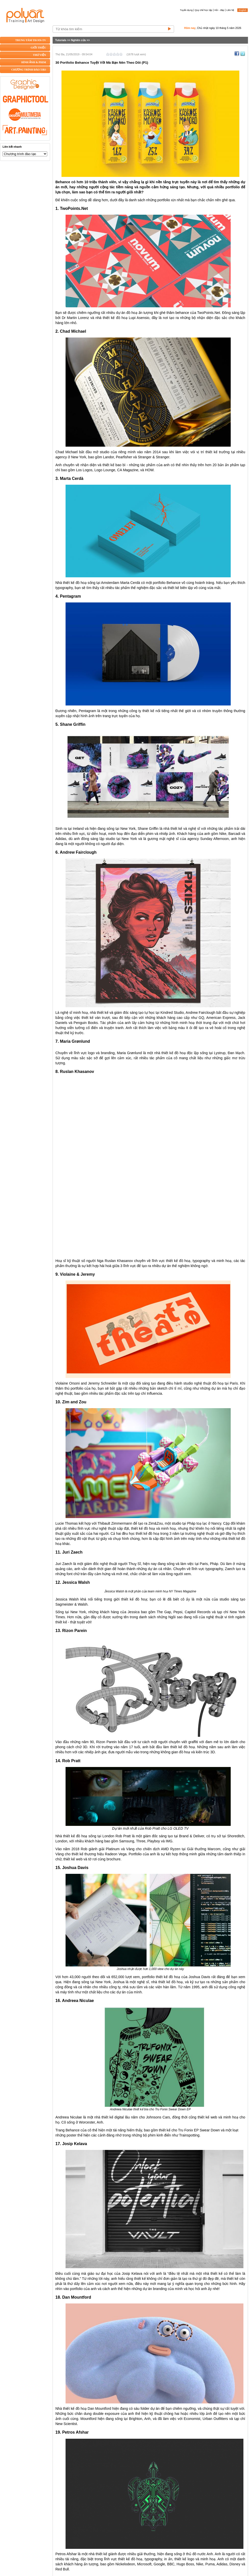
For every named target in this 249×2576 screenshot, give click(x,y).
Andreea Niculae (68, 1940)
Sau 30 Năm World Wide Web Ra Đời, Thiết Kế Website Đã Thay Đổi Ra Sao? (106, 2527)
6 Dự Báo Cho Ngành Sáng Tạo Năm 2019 (85, 2532)
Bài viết (126, 2551)
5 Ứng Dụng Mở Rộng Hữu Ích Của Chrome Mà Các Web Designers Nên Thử (106, 2486)
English (242, 10)
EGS (123, 2563)
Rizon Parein (106, 1564)
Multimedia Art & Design (72, 2551)
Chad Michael (66, 452)
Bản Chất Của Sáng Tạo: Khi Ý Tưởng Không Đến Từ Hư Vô (95, 2523)
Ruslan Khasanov (119, 1083)
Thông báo (142, 2551)
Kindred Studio (172, 1013)
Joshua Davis (199, 1799)
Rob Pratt (123, 1658)
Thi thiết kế (176, 2551)
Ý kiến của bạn (109, 2465)
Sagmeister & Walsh (71, 1427)
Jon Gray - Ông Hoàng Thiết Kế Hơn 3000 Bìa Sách (90, 2500)
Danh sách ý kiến (74, 2465)
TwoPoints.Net (208, 313)
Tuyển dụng (186, 10)
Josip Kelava (131, 2096)
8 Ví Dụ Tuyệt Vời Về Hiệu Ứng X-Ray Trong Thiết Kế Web (94, 2495)
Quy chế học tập (203, 10)
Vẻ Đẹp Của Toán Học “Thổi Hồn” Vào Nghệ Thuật (89, 2491)
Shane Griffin (148, 829)
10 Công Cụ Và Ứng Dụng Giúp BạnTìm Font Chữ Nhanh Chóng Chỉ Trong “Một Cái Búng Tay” (116, 2514)
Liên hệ (230, 10)
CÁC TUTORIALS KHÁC (70, 2475)
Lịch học (159, 2551)
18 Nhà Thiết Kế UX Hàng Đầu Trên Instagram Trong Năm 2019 (97, 2509)
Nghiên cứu (78, 40)
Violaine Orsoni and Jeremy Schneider (86, 1206)
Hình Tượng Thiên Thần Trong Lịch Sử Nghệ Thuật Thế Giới (95, 2482)
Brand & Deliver (191, 1658)
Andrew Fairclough (200, 1013)
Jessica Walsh (67, 1422)
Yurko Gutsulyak (68, 2417)
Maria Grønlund (129, 1053)
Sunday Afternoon (214, 839)
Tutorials (60, 40)
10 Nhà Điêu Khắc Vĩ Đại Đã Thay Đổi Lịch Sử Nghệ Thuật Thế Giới (100, 2504)
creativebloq (235, 2442)
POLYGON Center (92, 2563)
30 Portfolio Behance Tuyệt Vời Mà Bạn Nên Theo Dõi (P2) (94, 2518)
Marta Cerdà (130, 583)
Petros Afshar (66, 2376)
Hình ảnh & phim (198, 2551)
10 (234, 2539)
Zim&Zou (155, 1346)
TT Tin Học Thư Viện (104, 2551)
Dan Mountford (99, 2231)
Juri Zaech (63, 1386)
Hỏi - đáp (219, 10)
